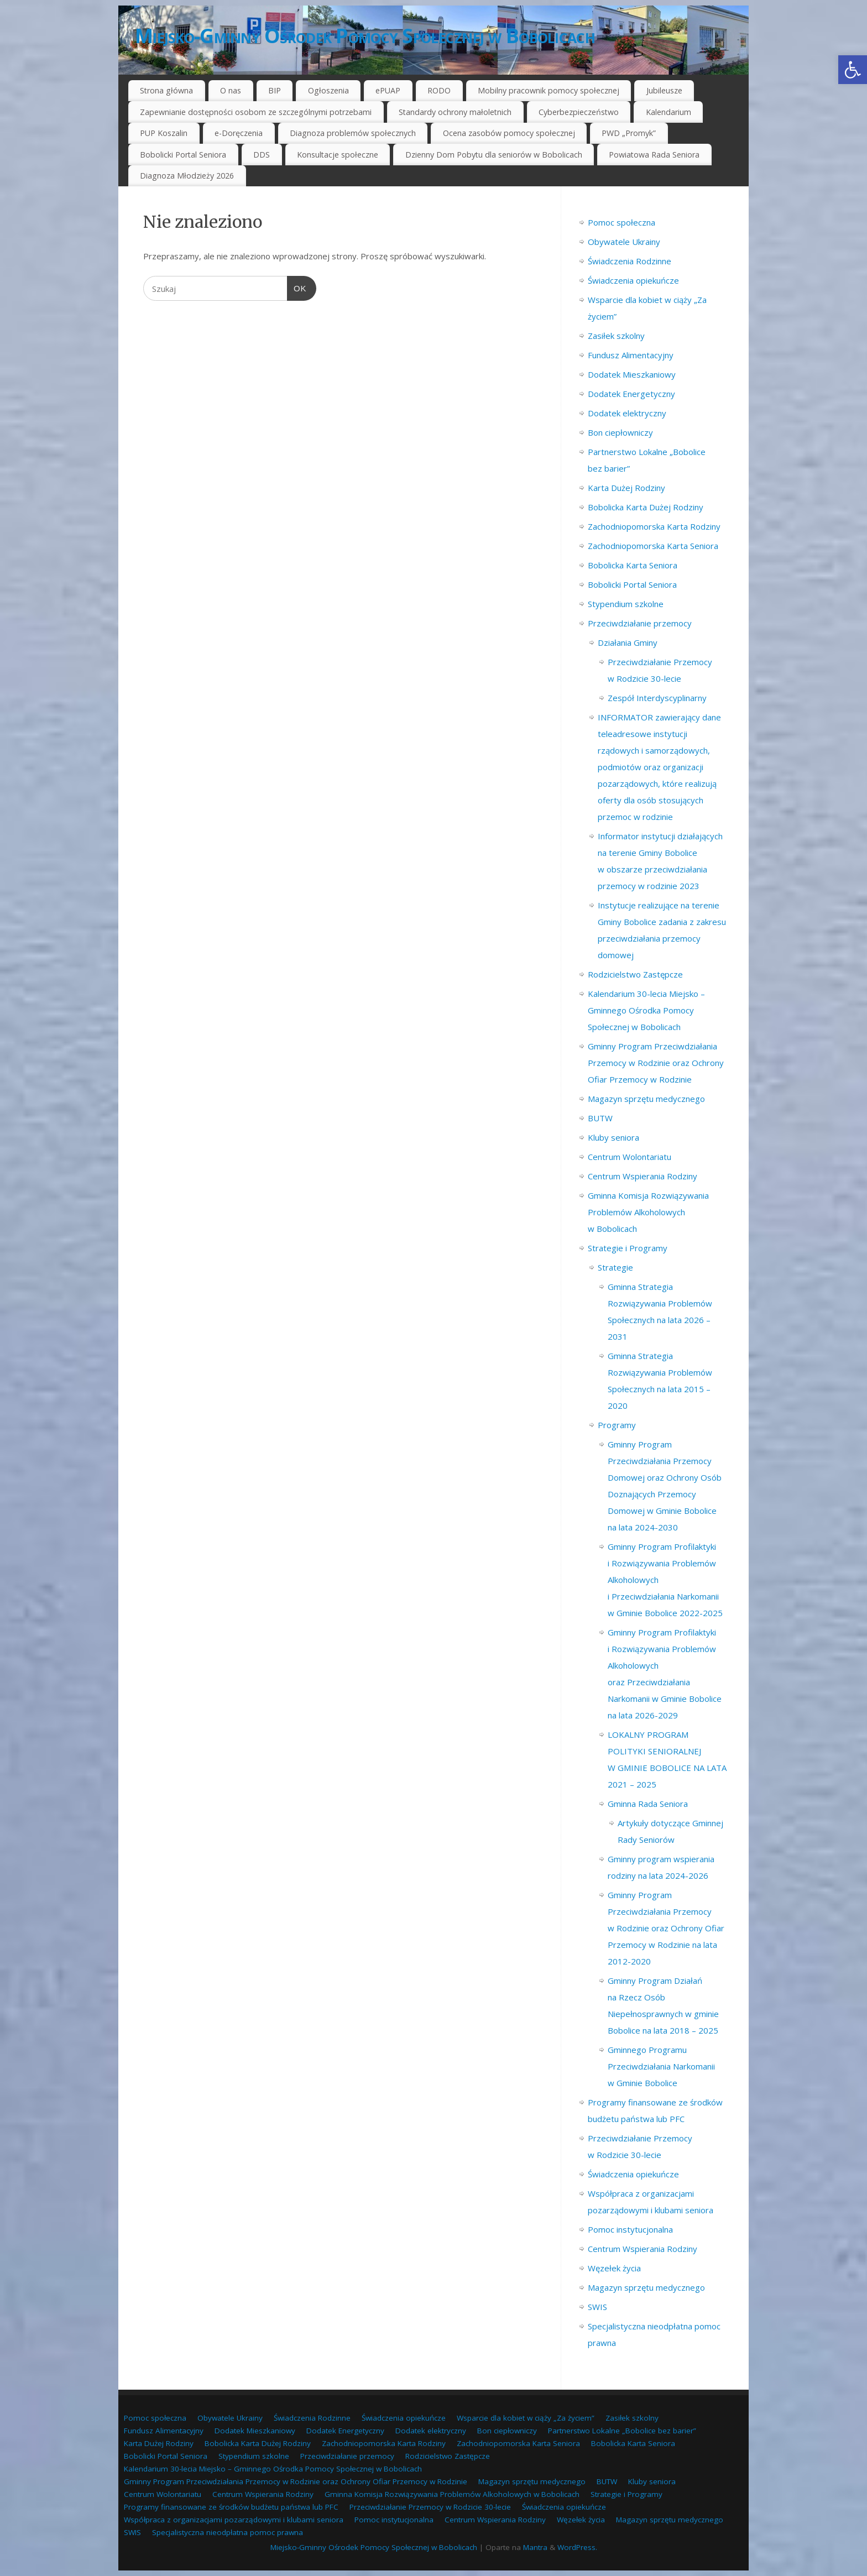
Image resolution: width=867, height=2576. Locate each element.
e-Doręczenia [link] (239, 133)
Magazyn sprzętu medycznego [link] (646, 1098)
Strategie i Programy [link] (627, 1247)
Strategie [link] (615, 1267)
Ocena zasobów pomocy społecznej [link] (509, 133)
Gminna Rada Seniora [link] (648, 1803)
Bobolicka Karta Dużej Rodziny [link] (645, 507)
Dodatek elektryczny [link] (627, 413)
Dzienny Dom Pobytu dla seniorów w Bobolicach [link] (493, 154)
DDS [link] (261, 154)
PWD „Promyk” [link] (629, 133)
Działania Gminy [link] (627, 642)
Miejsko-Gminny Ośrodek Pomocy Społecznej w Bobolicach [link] (365, 35)
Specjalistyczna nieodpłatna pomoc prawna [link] (227, 2532)
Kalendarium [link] (668, 112)
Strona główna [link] (166, 90)
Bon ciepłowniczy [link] (620, 432)
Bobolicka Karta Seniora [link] (632, 565)
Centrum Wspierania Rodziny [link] (642, 1176)
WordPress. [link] (577, 2547)
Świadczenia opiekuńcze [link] (633, 280)
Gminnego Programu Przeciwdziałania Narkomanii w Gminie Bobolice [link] (661, 2066)
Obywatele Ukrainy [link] (624, 241)
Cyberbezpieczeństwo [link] (579, 112)
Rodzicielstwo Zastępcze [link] (635, 974)
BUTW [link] (600, 1118)
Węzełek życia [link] (614, 2268)
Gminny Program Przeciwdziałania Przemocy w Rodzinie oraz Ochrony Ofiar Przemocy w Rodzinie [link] (656, 1063)
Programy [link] (617, 1424)
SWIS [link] (597, 2306)
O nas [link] (230, 90)
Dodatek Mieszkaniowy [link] (632, 374)
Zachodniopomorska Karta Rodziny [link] (654, 526)
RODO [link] (439, 90)
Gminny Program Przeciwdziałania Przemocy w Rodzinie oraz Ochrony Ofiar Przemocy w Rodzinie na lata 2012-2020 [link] (666, 1928)
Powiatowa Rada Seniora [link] (654, 154)
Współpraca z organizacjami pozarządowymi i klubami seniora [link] (233, 2520)
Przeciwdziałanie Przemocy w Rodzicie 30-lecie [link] (430, 2507)
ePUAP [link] (387, 90)
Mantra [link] (535, 2547)
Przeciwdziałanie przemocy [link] (640, 623)
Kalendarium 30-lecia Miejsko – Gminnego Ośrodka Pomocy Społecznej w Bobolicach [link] (646, 1010)
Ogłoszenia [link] (328, 90)
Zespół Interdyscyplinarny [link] (657, 697)
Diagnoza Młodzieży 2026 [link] (187, 175)
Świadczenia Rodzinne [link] (629, 261)
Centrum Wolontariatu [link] (629, 1156)
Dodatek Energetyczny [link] (631, 393)
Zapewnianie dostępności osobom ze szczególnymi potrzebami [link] (256, 112)
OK (297, 287)
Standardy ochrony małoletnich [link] (455, 112)
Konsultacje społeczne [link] (337, 154)
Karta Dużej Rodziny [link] (626, 487)
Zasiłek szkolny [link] (616, 335)
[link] (852, 69)
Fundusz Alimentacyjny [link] (630, 354)
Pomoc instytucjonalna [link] (630, 2229)
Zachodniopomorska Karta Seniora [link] (653, 545)
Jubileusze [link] (664, 90)
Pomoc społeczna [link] (621, 222)
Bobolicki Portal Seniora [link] (183, 154)
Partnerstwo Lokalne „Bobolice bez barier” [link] (622, 2431)
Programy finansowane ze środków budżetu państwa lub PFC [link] (231, 2507)
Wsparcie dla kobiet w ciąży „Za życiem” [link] (525, 2418)
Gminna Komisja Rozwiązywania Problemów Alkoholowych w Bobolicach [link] (648, 1212)
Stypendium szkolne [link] (626, 603)
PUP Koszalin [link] (163, 133)
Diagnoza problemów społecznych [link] (353, 133)
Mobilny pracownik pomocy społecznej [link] (548, 90)
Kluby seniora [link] (613, 1137)
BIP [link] (274, 90)
